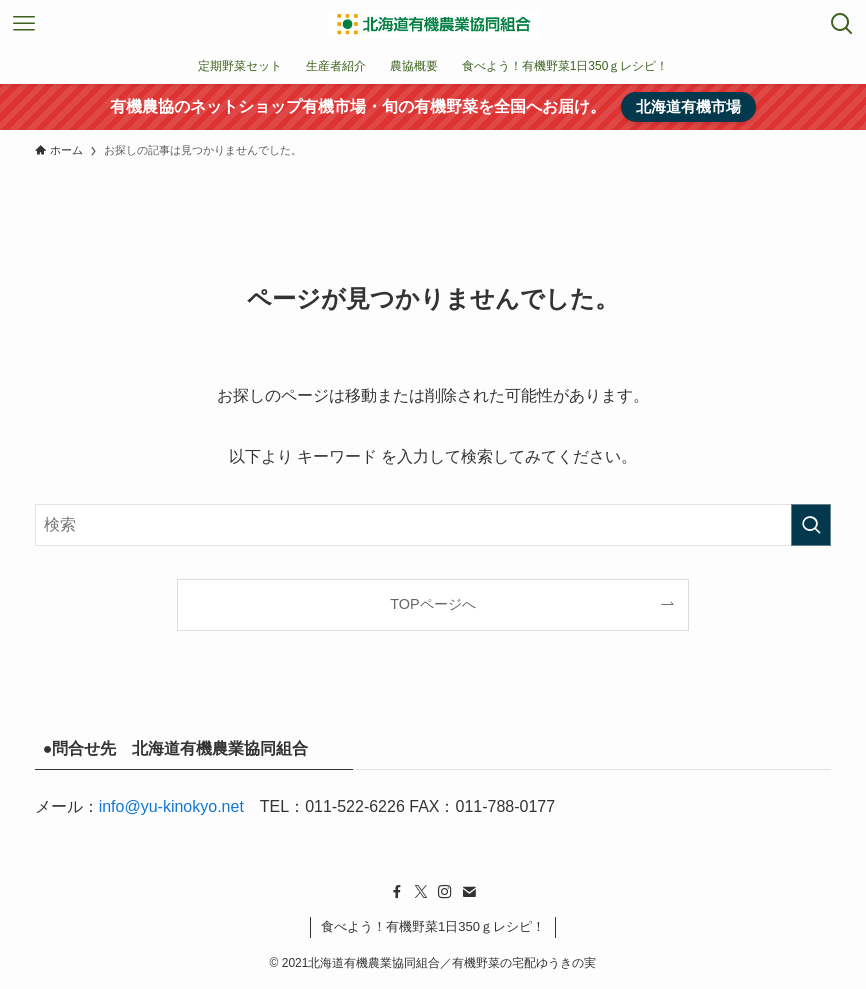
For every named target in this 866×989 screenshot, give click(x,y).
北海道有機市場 (688, 106)
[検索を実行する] (811, 525)
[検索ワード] (433, 525)
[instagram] (445, 892)
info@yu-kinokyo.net (171, 806)
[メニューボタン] (24, 24)
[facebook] (397, 892)
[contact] (469, 892)
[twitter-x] (421, 892)
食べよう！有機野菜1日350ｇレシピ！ (433, 926)
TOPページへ (432, 604)
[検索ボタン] (842, 24)
